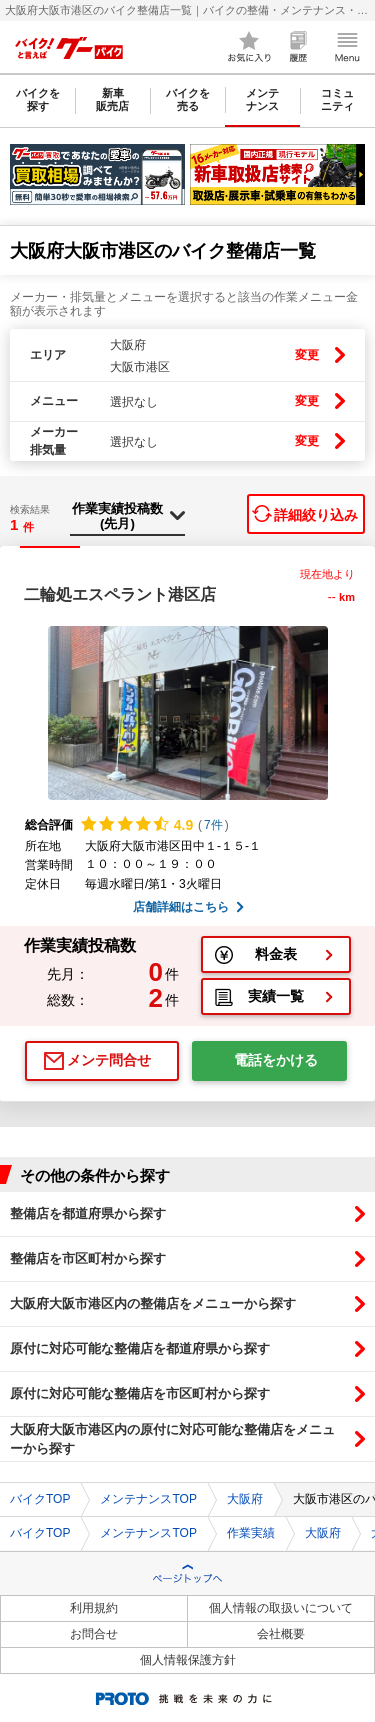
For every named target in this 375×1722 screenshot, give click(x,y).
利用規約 (94, 1608)
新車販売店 (112, 99)
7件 (213, 825)
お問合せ (94, 1634)
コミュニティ (337, 99)
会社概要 (281, 1634)
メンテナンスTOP (148, 1499)
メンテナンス (262, 99)
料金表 (276, 954)
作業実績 (251, 1533)
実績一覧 (276, 996)
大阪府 (245, 1499)
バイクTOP (40, 1499)
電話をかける (276, 1060)
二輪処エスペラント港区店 (120, 594)
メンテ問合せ (109, 1060)
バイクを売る (188, 99)
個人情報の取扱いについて (281, 1608)
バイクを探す (38, 99)
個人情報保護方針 (188, 1660)
